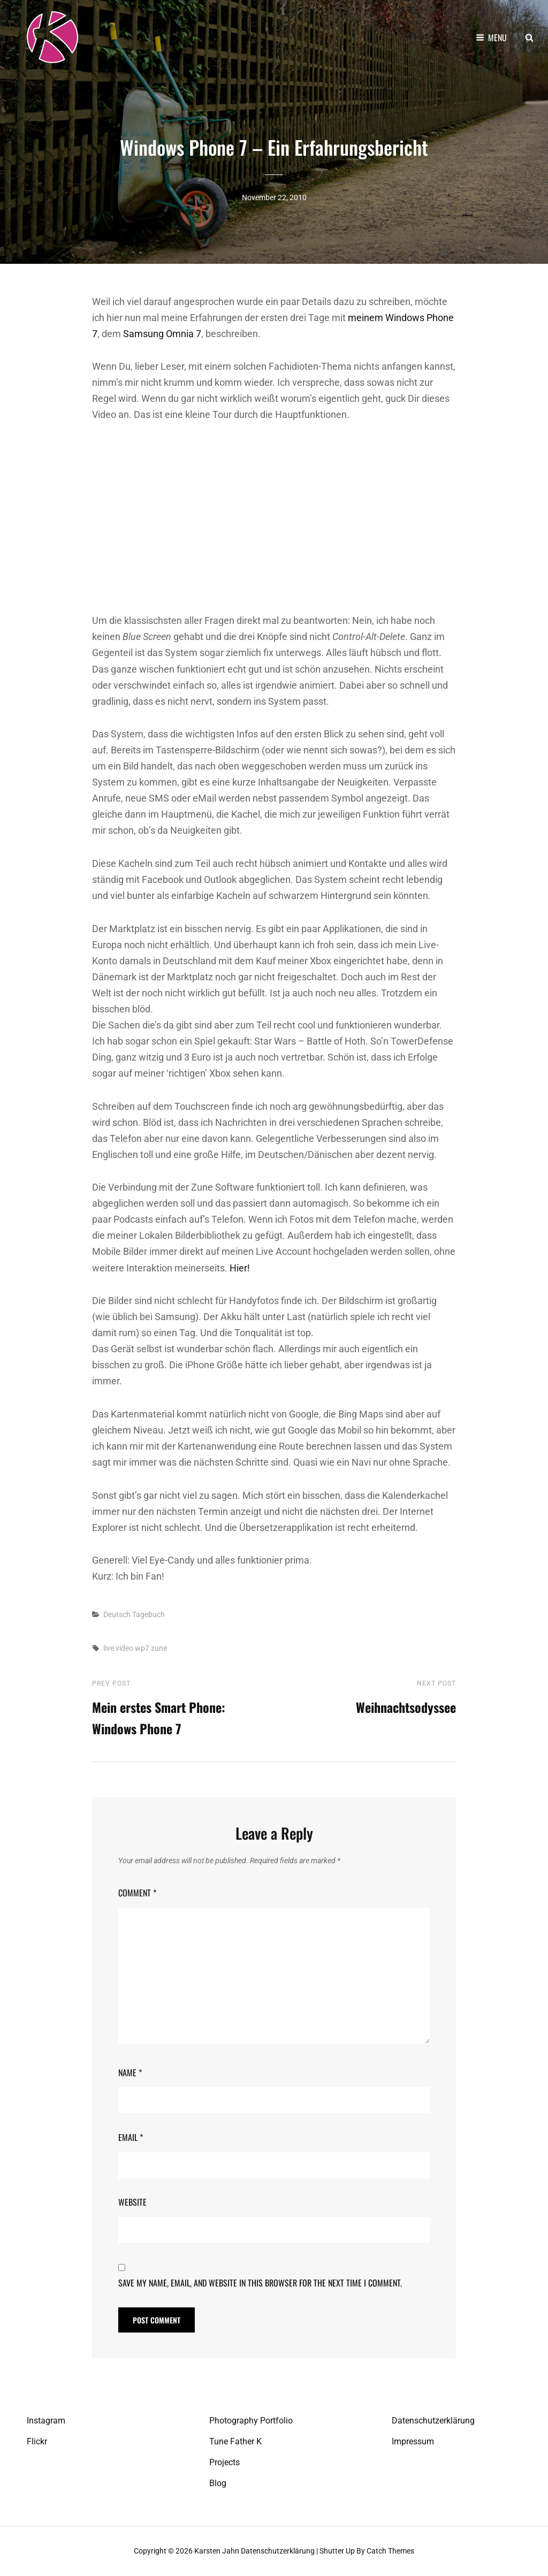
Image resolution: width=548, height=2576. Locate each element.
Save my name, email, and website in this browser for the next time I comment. (260, 2282)
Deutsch (117, 1614)
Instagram (46, 2420)
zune (159, 1648)
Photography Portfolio (251, 2420)
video (124, 1648)
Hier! (240, 1268)
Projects (224, 2462)
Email (130, 2137)
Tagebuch (148, 1614)
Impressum (413, 2441)
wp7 (142, 1648)
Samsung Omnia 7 (162, 333)
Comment (137, 1892)
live (108, 1648)
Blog (217, 2483)
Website (132, 2202)
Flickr (37, 2441)
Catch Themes (390, 2551)
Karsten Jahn (216, 2551)
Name (130, 2072)
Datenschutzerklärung (433, 2420)
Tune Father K (235, 2441)
